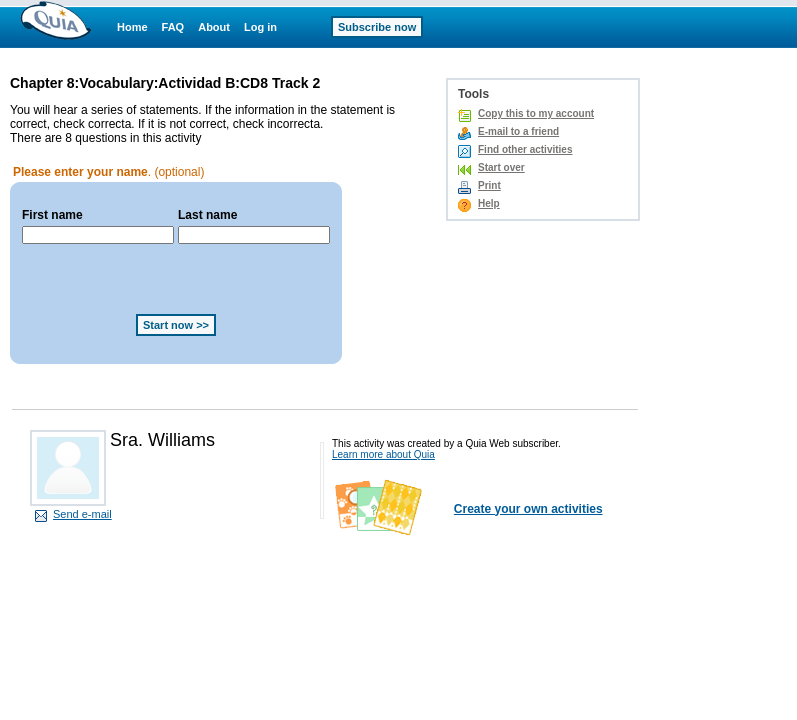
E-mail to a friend (518, 131)
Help (489, 203)
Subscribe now (377, 27)
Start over (501, 167)
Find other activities (525, 149)
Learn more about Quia (383, 454)
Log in (260, 27)
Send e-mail (82, 514)
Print (489, 185)
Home (132, 27)
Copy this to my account (536, 113)
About (214, 27)
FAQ (173, 27)
